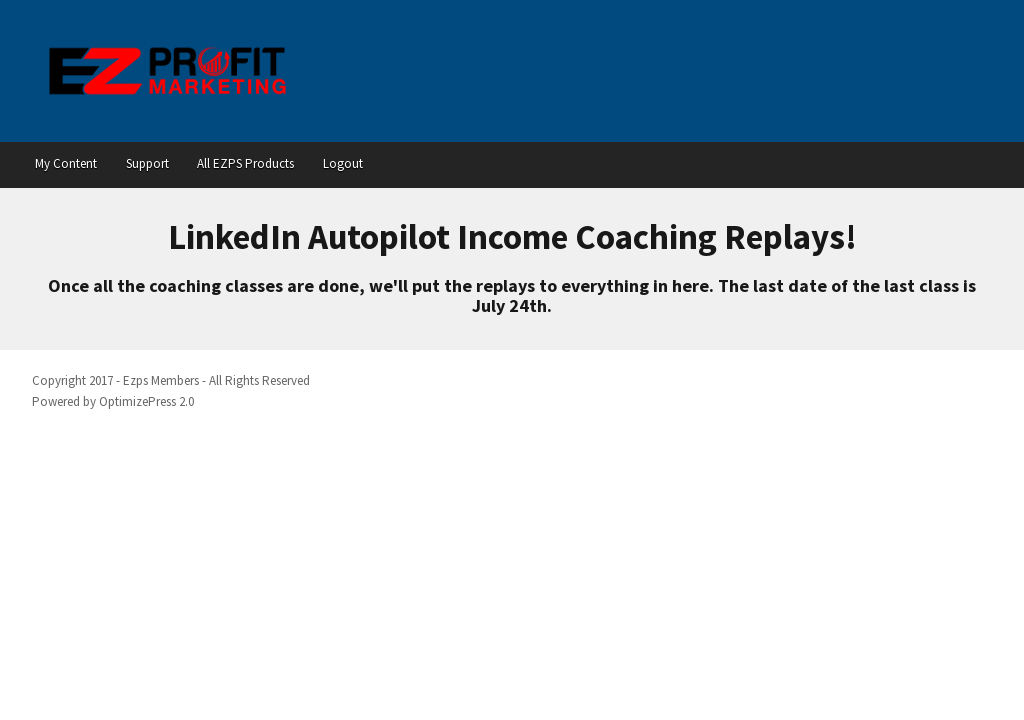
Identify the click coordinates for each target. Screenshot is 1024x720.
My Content (66, 163)
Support (147, 163)
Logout (343, 163)
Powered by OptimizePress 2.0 (113, 401)
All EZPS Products (245, 163)
